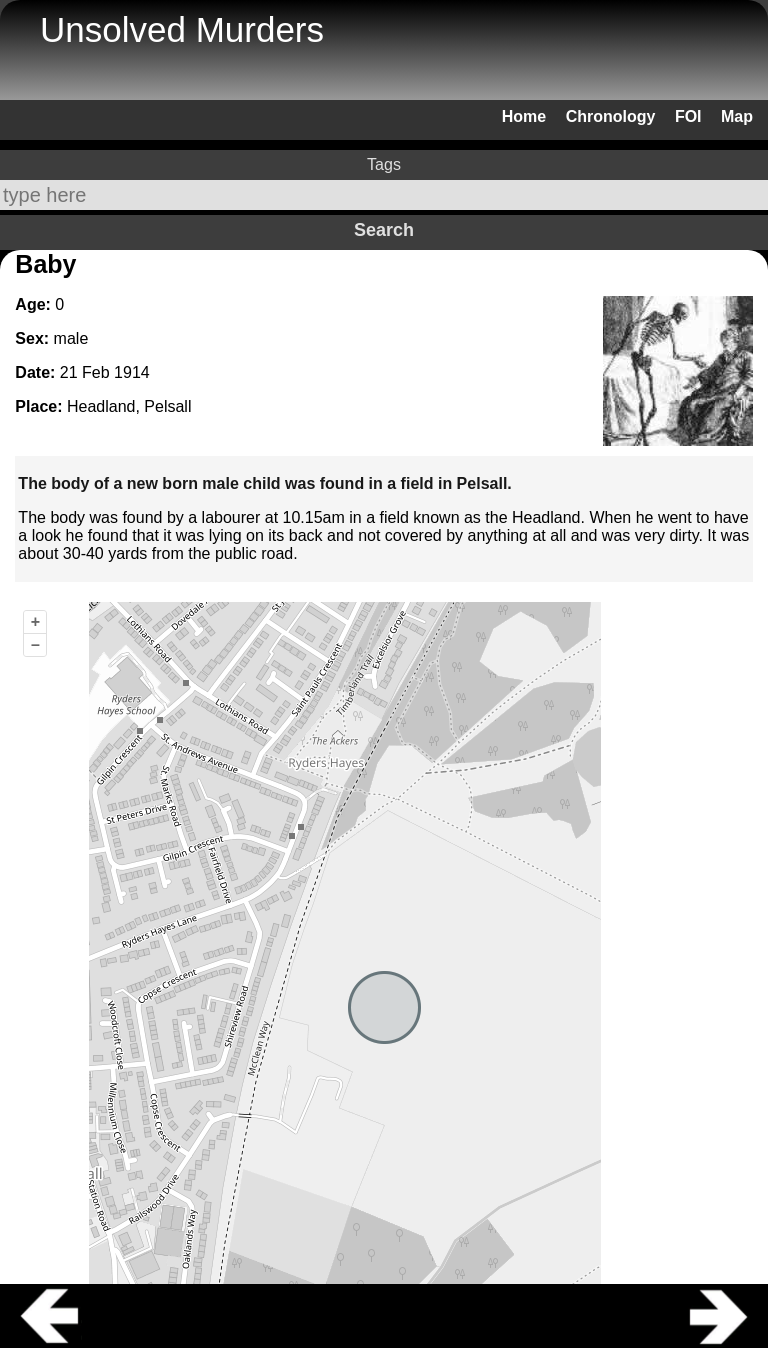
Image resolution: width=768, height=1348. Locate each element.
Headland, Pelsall (129, 406)
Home (524, 116)
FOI (688, 116)
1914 (132, 372)
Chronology (611, 116)
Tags (384, 164)
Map (737, 116)
